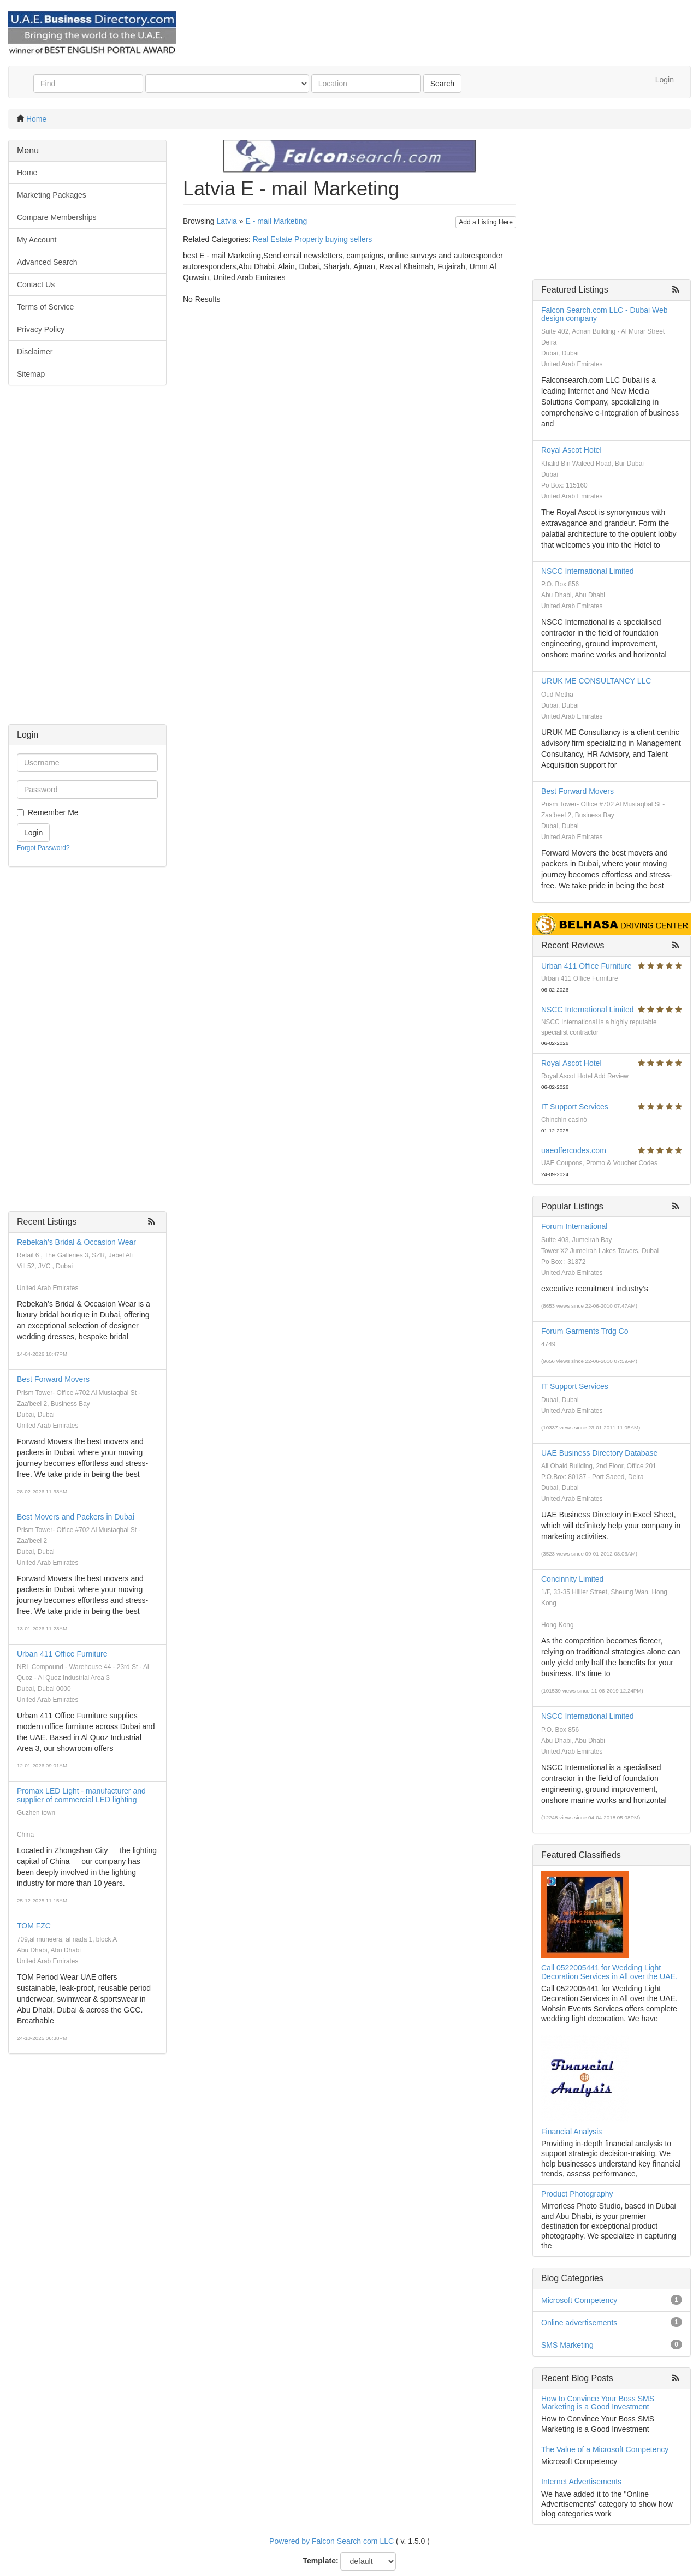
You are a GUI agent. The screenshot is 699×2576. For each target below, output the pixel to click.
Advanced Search (47, 262)
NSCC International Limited (587, 571)
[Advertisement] (87, 560)
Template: (321, 2560)
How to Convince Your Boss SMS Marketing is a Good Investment (597, 2402)
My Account (36, 239)
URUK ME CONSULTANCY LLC (596, 680)
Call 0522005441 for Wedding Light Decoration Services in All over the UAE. (609, 1971)
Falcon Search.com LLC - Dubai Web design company (604, 314)
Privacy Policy (40, 329)
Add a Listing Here (486, 222)
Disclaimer (34, 351)
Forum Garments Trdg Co (585, 1331)
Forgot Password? (43, 848)
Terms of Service (45, 306)
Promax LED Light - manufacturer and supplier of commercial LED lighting (81, 1794)
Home (36, 119)
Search (442, 83)
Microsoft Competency (579, 2300)
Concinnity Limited (572, 1579)
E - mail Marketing (276, 221)
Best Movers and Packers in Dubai (75, 1516)
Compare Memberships (57, 217)
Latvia (226, 221)
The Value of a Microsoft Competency (604, 2449)
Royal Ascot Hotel (571, 450)
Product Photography (577, 2193)
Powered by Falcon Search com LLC (331, 2541)
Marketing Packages (51, 195)
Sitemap (31, 374)
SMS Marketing (567, 2345)
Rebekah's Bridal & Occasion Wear (76, 1242)
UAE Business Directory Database (599, 1453)
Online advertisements (579, 2322)
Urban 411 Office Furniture (62, 1653)
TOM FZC (34, 1925)
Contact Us (36, 284)
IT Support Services (574, 1106)
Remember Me (53, 812)
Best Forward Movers (53, 1379)
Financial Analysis (571, 2131)
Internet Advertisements (581, 2481)
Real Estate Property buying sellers (312, 239)
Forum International (574, 1226)
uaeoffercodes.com (573, 1150)
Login (664, 79)
